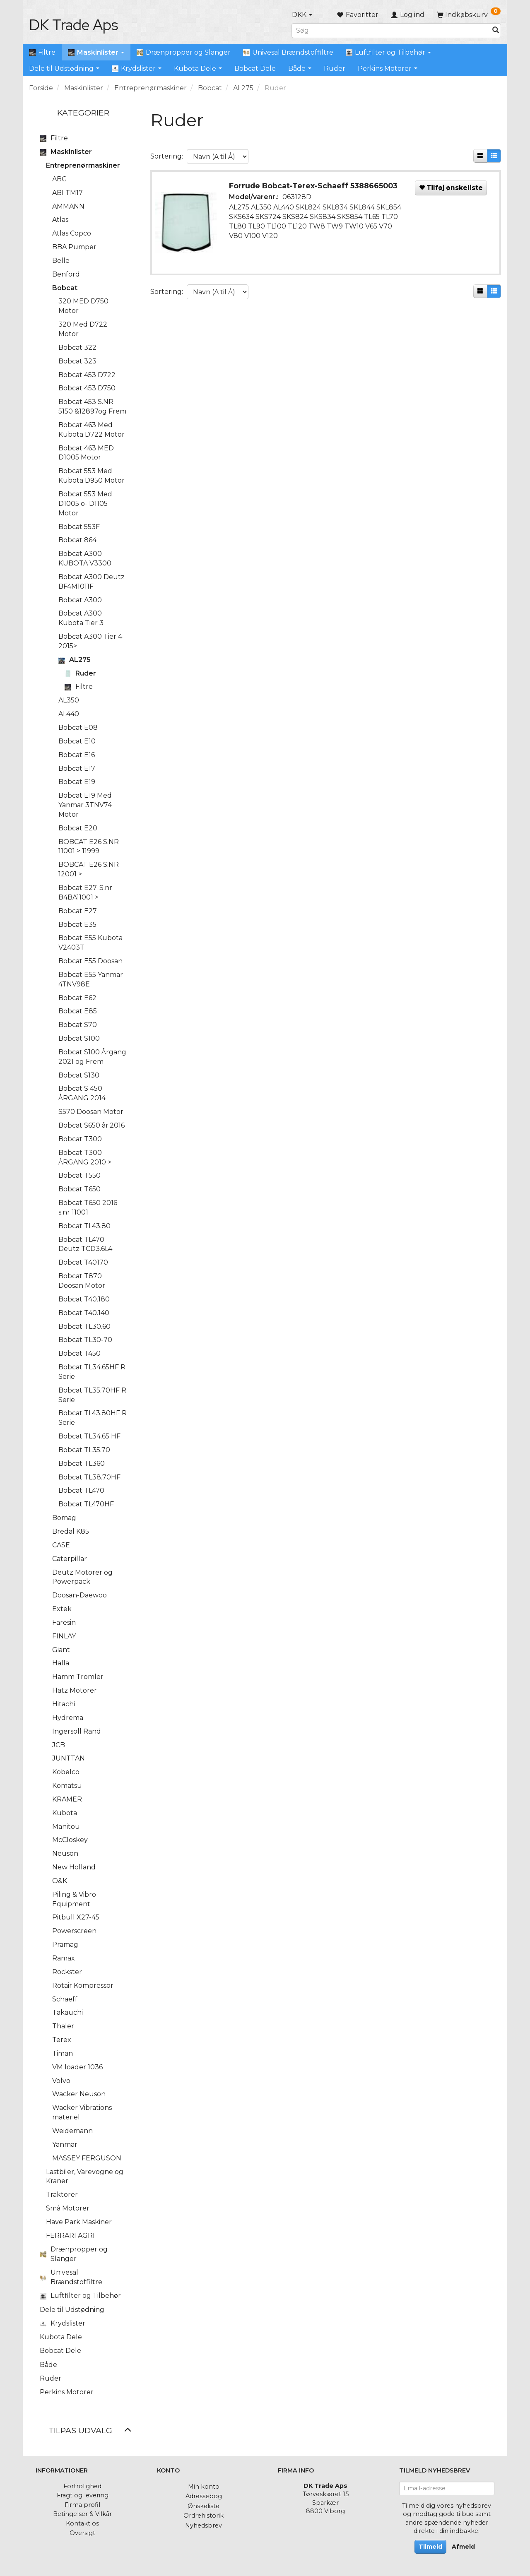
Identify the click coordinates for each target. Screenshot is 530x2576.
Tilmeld (430, 2546)
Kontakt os (82, 2523)
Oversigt (82, 2533)
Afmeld (463, 2546)
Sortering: (166, 156)
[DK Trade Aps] (73, 25)
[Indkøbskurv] (469, 15)
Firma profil (82, 2505)
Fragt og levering (82, 2495)
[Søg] (495, 30)
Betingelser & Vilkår (82, 2514)
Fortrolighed (82, 2486)
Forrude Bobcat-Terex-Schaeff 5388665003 (314, 186)
